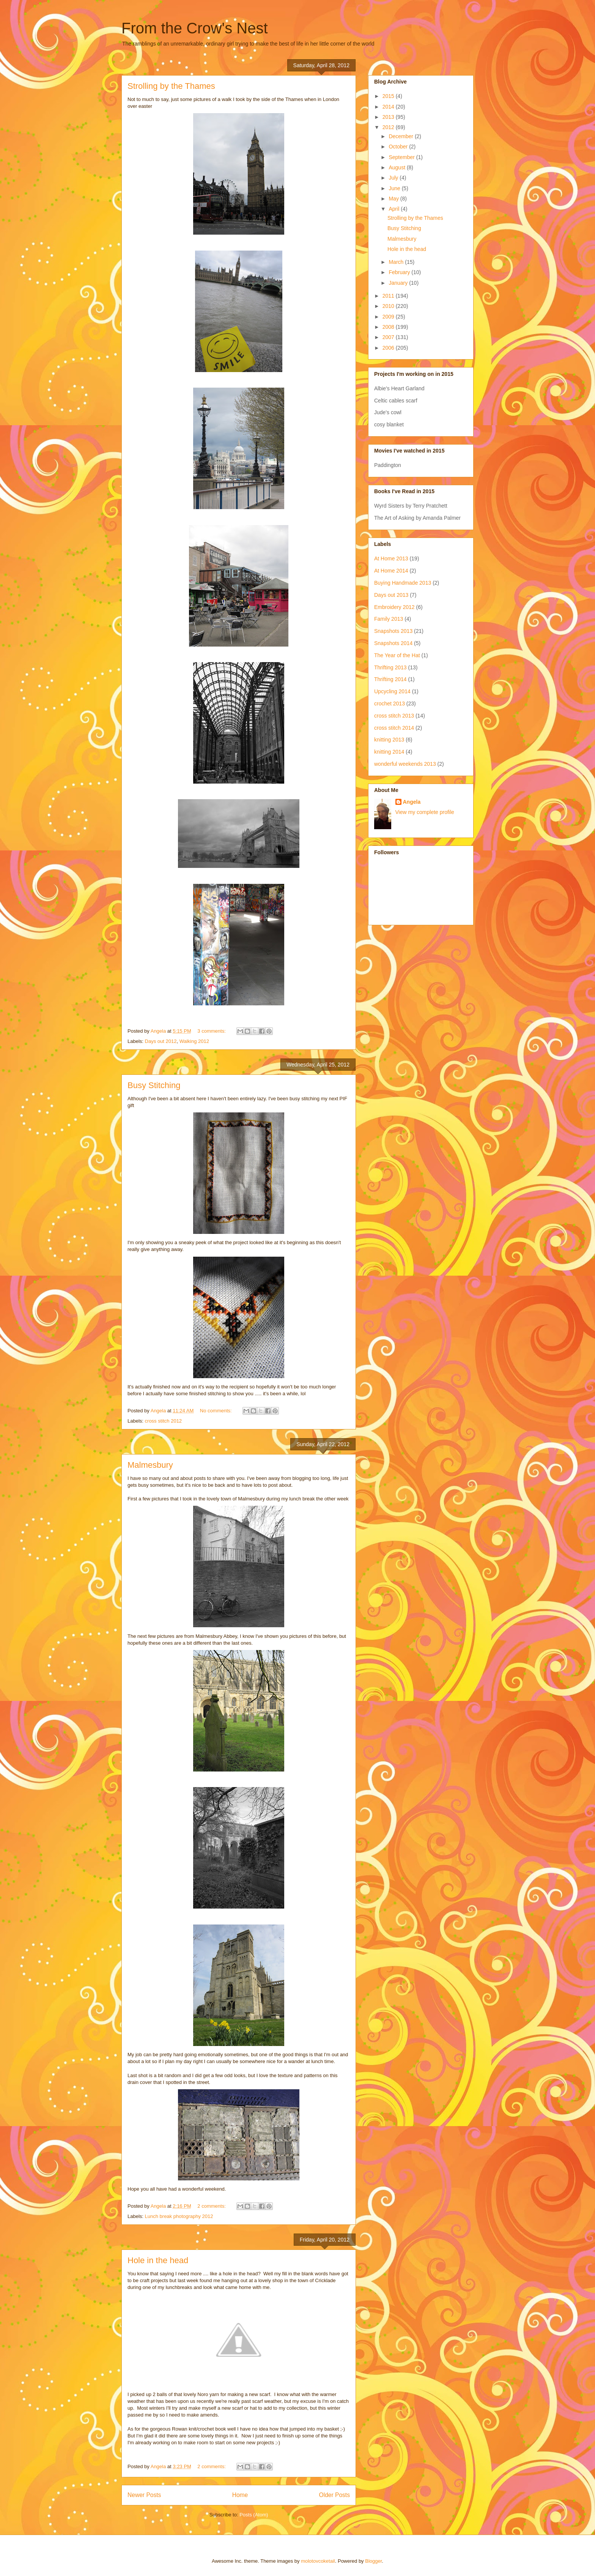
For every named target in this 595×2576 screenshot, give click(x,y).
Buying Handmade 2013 (402, 583)
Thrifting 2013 (390, 667)
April (395, 209)
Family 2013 (388, 619)
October (399, 147)
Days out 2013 (391, 595)
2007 (389, 337)
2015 (389, 96)
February (400, 272)
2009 (389, 317)
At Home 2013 (391, 558)
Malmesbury (150, 1465)
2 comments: (212, 2206)
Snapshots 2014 (393, 643)
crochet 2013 (389, 703)
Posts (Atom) (253, 2515)
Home (240, 2495)
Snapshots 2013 (393, 631)
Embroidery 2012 (394, 607)
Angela (412, 802)
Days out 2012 (161, 1041)
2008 (389, 327)
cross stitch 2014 (394, 728)
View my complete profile (424, 812)
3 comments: (212, 1031)
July (394, 178)
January (399, 283)
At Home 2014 (391, 571)
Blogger (373, 2561)
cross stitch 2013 (394, 716)
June (395, 188)
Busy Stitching (154, 1085)
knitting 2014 (389, 752)
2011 (389, 296)
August (397, 167)
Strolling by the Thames (171, 86)
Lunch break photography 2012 (179, 2216)
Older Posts (334, 2495)
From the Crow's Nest (194, 28)
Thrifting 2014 (390, 679)
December (401, 136)
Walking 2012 (194, 1041)
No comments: (216, 1410)
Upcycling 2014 (392, 691)
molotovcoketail (318, 2561)
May (394, 199)
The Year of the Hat (397, 655)
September (402, 157)
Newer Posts (144, 2495)
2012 (389, 127)
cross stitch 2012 (163, 1421)
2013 (389, 117)
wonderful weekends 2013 (405, 764)
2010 (389, 306)
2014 (389, 107)
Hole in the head (158, 2260)
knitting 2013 (389, 740)
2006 (389, 348)
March (397, 262)
